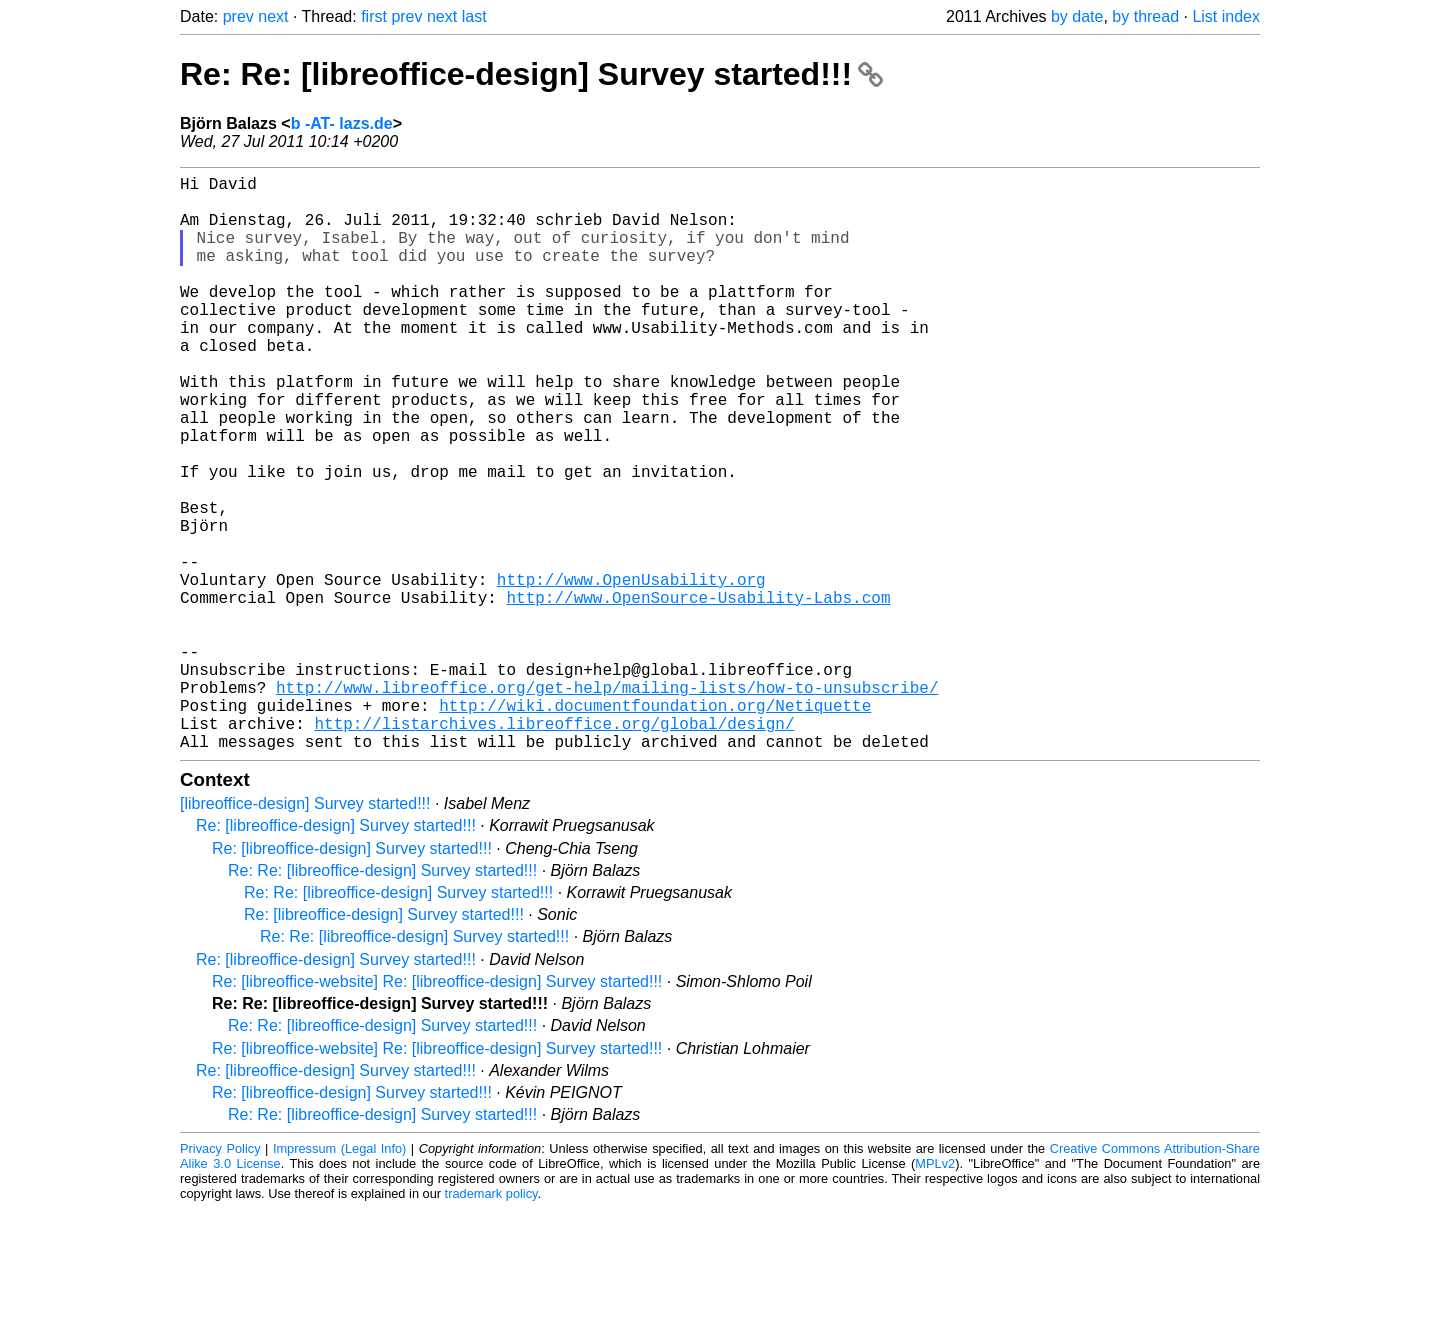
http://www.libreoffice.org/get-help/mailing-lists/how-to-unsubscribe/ (607, 803)
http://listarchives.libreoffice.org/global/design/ (554, 847)
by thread (1145, 16)
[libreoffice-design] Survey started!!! (305, 931)
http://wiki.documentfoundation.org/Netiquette (655, 825)
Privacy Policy (220, 1276)
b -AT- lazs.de (342, 123)
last (474, 16)
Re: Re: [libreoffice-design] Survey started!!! (531, 74)
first (374, 16)
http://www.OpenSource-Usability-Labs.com (698, 693)
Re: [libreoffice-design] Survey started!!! (336, 953)
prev (238, 16)
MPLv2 (935, 1291)
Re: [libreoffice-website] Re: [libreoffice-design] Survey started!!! (437, 1109)
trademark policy (491, 1321)
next (273, 16)
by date (1077, 16)
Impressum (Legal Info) (339, 1276)
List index (1226, 16)
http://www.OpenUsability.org (631, 671)
